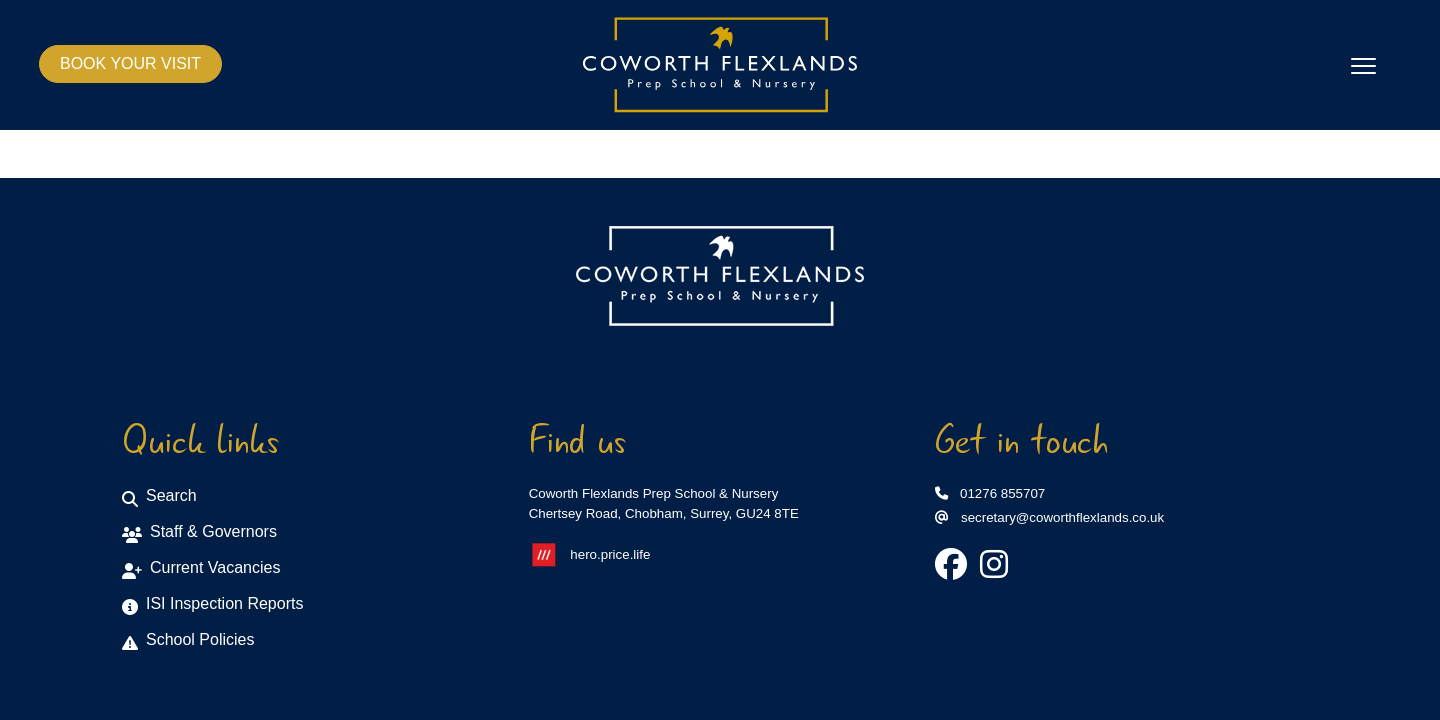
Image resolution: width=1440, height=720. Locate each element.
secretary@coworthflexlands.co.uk (1049, 517)
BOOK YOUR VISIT (130, 63)
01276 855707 (990, 493)
